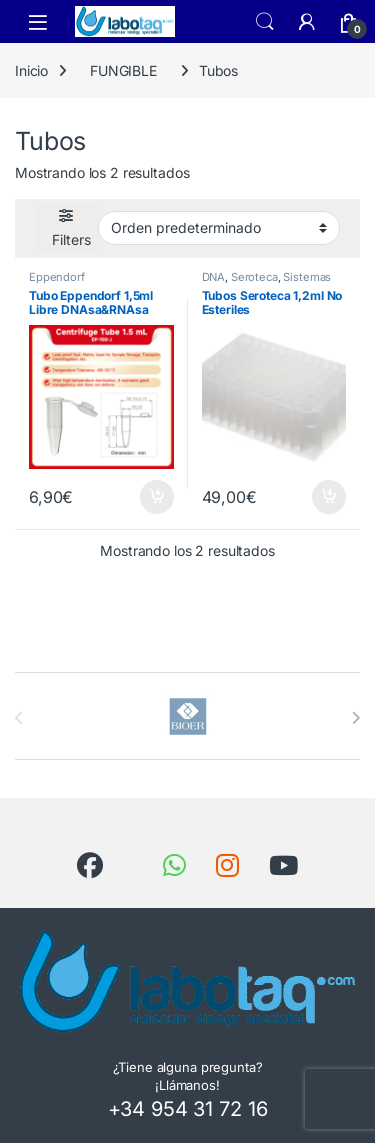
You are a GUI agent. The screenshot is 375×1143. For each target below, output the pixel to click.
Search (265, 22)
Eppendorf (57, 277)
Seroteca (254, 277)
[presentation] (355, 718)
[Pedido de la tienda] (219, 228)
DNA (214, 277)
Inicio (31, 70)
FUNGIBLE (123, 70)
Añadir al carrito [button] (157, 497)
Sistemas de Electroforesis (267, 283)
